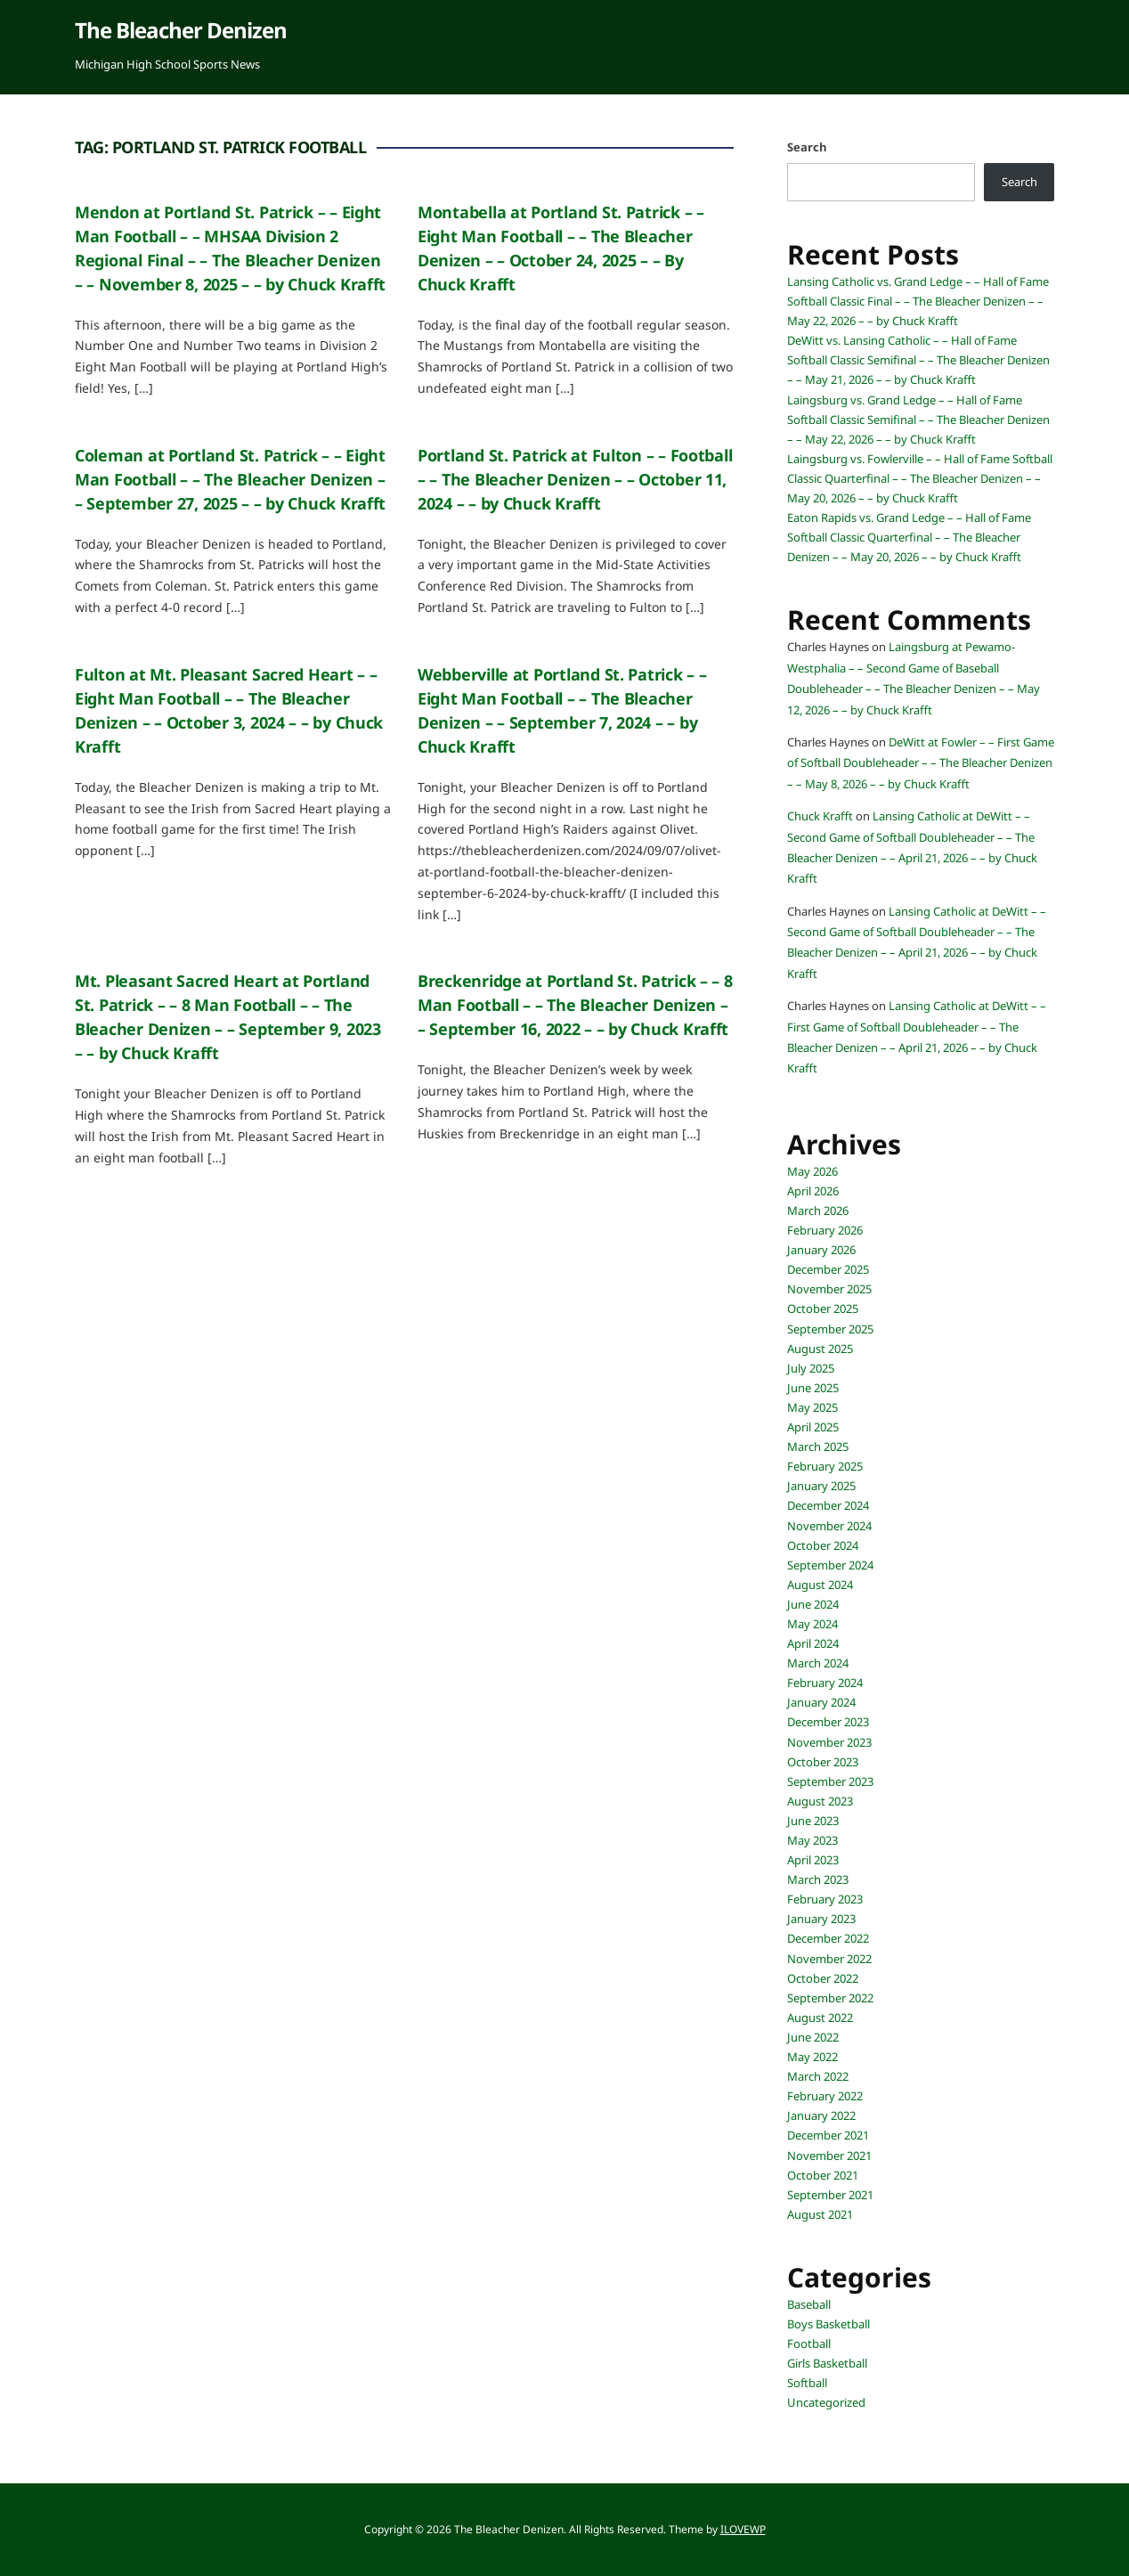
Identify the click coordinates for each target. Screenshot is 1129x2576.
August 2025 (820, 1349)
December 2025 (828, 1269)
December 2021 (828, 2135)
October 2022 (822, 1978)
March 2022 (818, 2076)
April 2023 (813, 1860)
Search (807, 147)
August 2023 (820, 1801)
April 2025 (813, 1427)
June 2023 (813, 1821)
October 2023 (822, 1762)
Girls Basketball (827, 2363)
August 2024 (820, 1585)
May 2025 (812, 1407)
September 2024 (830, 1565)
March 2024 (818, 1663)
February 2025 (825, 1466)
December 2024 (828, 1505)
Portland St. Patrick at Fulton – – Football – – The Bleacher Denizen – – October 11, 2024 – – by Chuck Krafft (575, 479)
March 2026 (818, 1210)
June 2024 (813, 1604)
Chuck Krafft (820, 816)
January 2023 (821, 1919)
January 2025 (821, 1486)
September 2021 (830, 2195)
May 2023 (812, 1840)
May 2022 (812, 2057)
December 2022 (828, 1938)
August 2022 (820, 2017)
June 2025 (813, 1388)
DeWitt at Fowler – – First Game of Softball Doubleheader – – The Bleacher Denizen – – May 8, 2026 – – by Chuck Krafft (920, 763)
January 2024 (821, 1702)
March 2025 (818, 1447)
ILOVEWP (743, 2529)
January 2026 (821, 1250)
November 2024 (829, 1526)
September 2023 (830, 1781)
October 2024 (822, 1545)
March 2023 (818, 1879)
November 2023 (829, 1742)
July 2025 (810, 1368)
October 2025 (822, 1308)
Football (809, 2344)
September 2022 (830, 1998)
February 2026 (825, 1230)
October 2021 (822, 2175)
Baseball (809, 2304)
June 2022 (813, 2037)
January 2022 (821, 2115)
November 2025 (829, 1289)
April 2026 (813, 1191)
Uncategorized (826, 2402)
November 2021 (829, 2156)
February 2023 (825, 1899)
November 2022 (829, 1959)
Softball (807, 2383)
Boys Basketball (828, 2324)
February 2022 (825, 2096)
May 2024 (812, 1624)
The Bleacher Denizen (181, 30)
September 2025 (830, 1329)
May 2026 (812, 1171)
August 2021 (820, 2214)
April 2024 (813, 1643)
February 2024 (825, 1683)
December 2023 (828, 1722)
